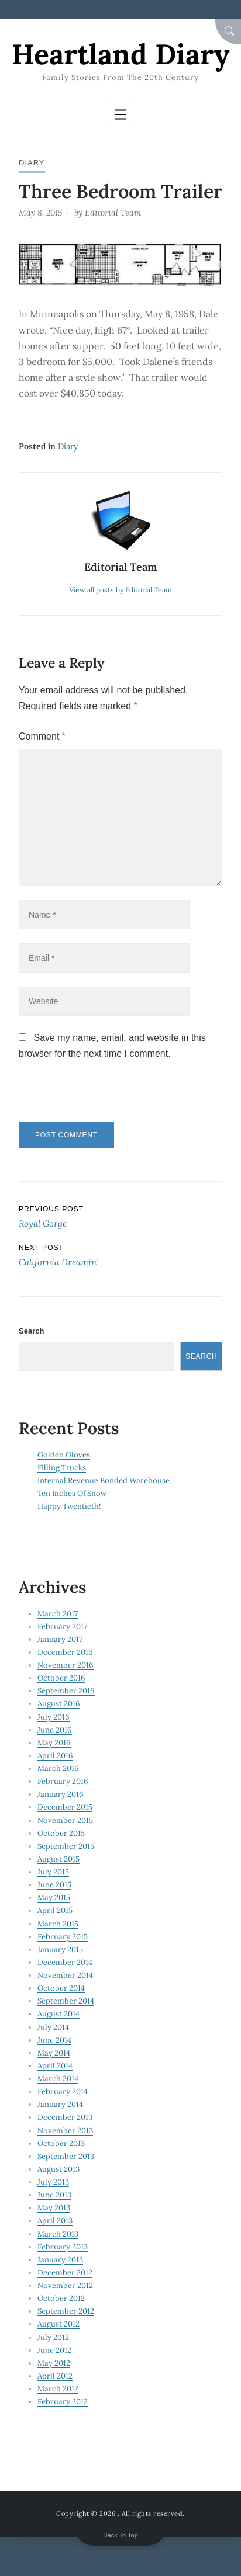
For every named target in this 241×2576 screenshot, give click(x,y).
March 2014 (57, 2079)
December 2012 (64, 2273)
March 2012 (57, 2389)
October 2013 (61, 2143)
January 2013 (60, 2260)
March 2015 (57, 1924)
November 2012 (65, 2285)
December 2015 (64, 1807)
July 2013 (53, 2182)
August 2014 (58, 2014)
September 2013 (65, 2156)
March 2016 (58, 1768)
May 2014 (53, 2053)
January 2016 (60, 1794)
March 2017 (57, 1614)
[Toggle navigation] (120, 114)
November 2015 (65, 1820)
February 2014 (62, 2091)
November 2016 (65, 1665)
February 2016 (62, 1781)
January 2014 (60, 2104)
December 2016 (65, 1652)
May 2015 (53, 1898)
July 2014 (53, 2027)
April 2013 (55, 2221)
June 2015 (54, 1885)
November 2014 (65, 1975)
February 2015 (62, 1937)
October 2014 (61, 1988)
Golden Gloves (63, 1455)
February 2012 (62, 2402)
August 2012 (58, 2324)
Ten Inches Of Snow (71, 1493)
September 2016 (66, 1691)
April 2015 (55, 1910)
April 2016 (55, 1756)
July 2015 (53, 1872)
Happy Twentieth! (69, 1506)
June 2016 (54, 1730)
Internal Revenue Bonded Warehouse (103, 1480)
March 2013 (57, 2234)
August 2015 (58, 1859)
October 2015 (61, 1833)
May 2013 (53, 2208)
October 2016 (61, 1678)
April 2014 (55, 2066)
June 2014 (54, 2040)
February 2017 (62, 1626)
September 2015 (65, 1846)
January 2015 (60, 1949)
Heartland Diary (120, 54)
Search (31, 1331)
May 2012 (53, 2363)
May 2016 (54, 1743)
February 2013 (62, 2247)
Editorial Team (113, 212)
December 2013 (64, 2117)
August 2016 (58, 1704)
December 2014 (64, 1962)
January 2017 (59, 1639)
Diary (32, 162)
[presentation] (99, 1096)
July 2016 (53, 1717)
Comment (42, 736)
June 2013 (54, 2195)
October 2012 (61, 2298)
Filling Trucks (61, 1468)
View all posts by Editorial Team (120, 589)
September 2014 (65, 2001)
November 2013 (65, 2131)
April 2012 (55, 2376)
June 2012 (54, 2350)
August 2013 (58, 2169)
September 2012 (65, 2311)
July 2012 (53, 2337)
